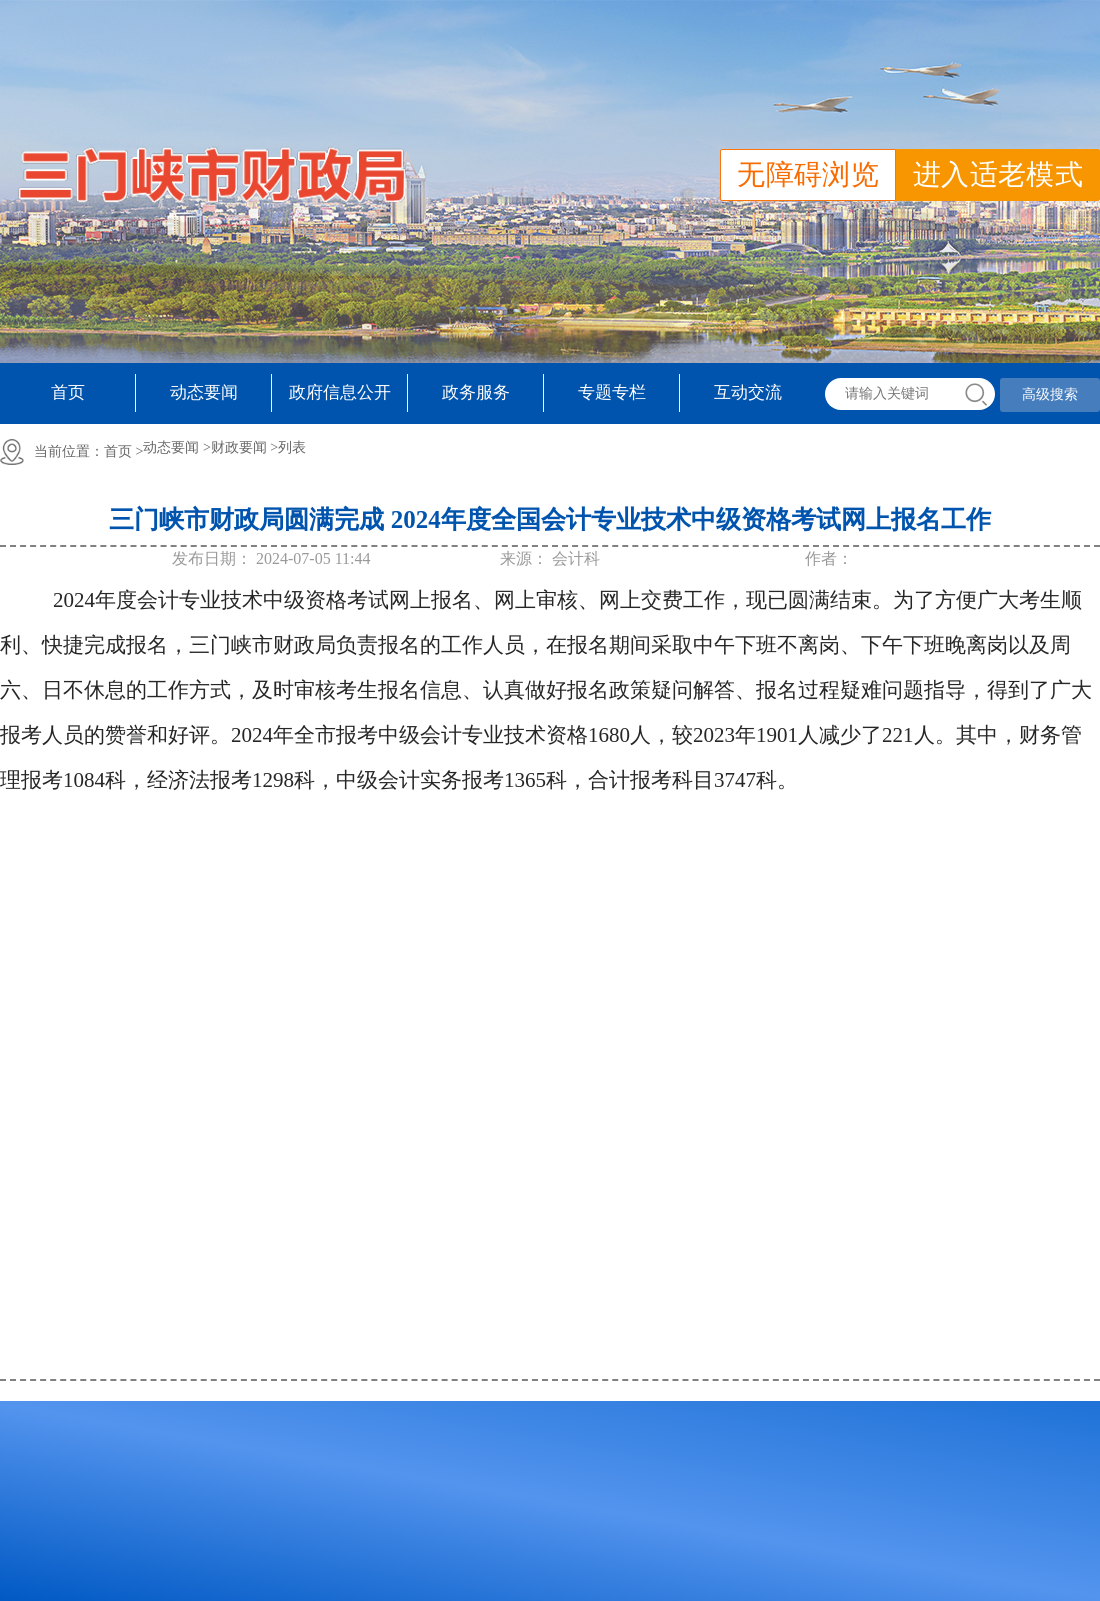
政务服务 (476, 392)
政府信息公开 (340, 392)
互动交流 (748, 392)
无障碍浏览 (808, 174)
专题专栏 (612, 392)
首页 (68, 392)
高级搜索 (1050, 394)
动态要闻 (204, 392)
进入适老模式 (998, 174)
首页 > (123, 451)
